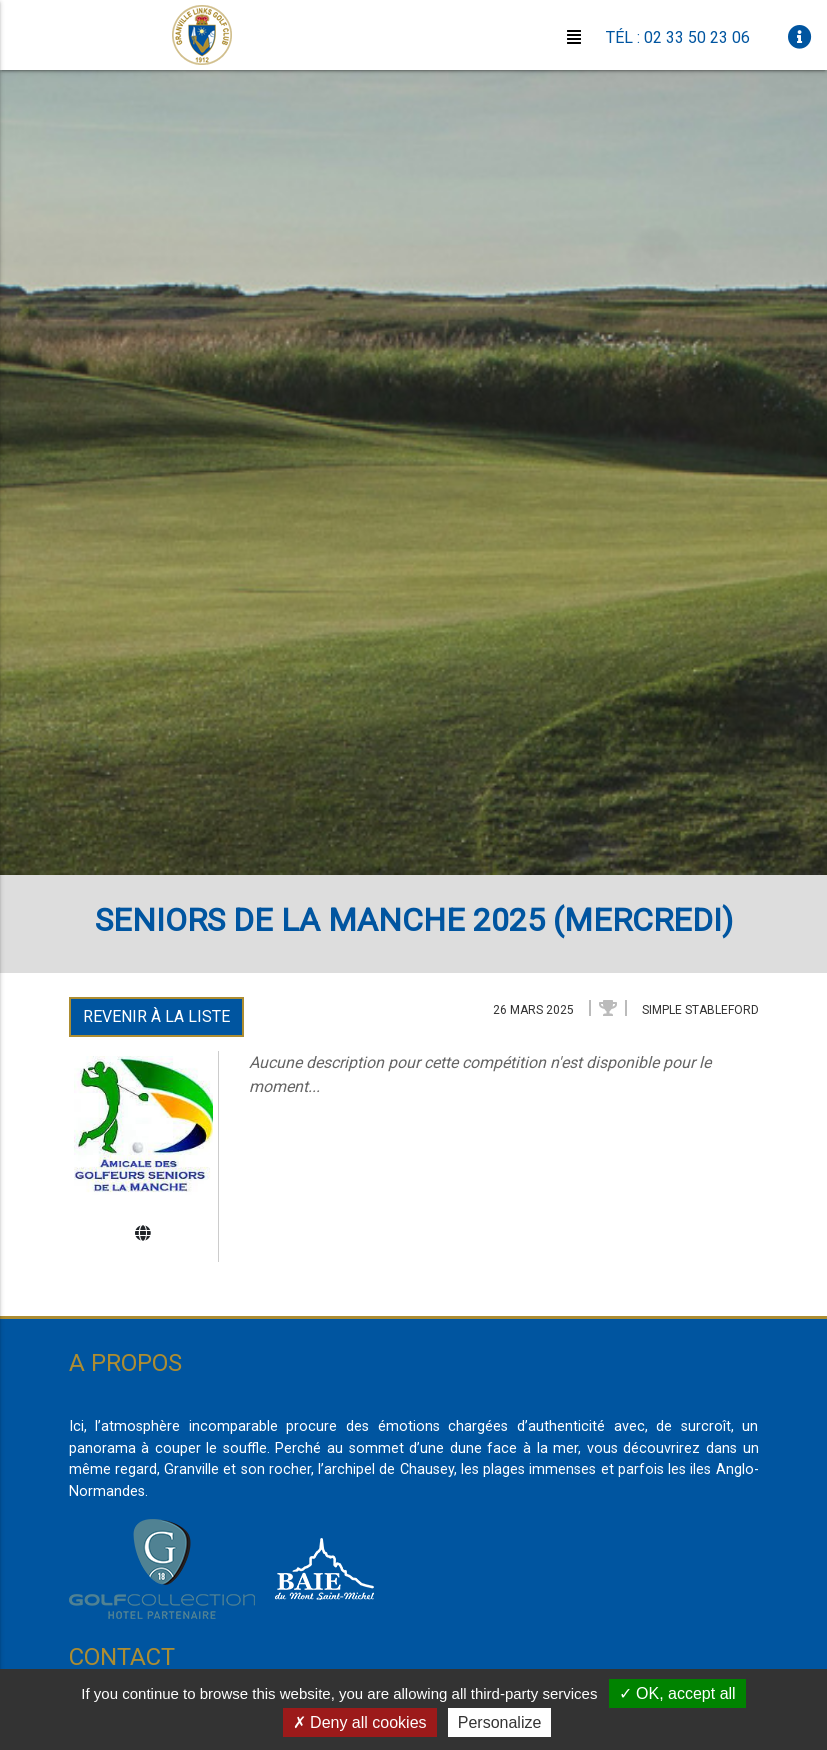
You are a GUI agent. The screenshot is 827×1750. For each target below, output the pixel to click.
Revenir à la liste (156, 1016)
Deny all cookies (360, 1722)
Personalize (500, 1722)
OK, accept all (677, 1693)
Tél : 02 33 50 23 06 (678, 37)
